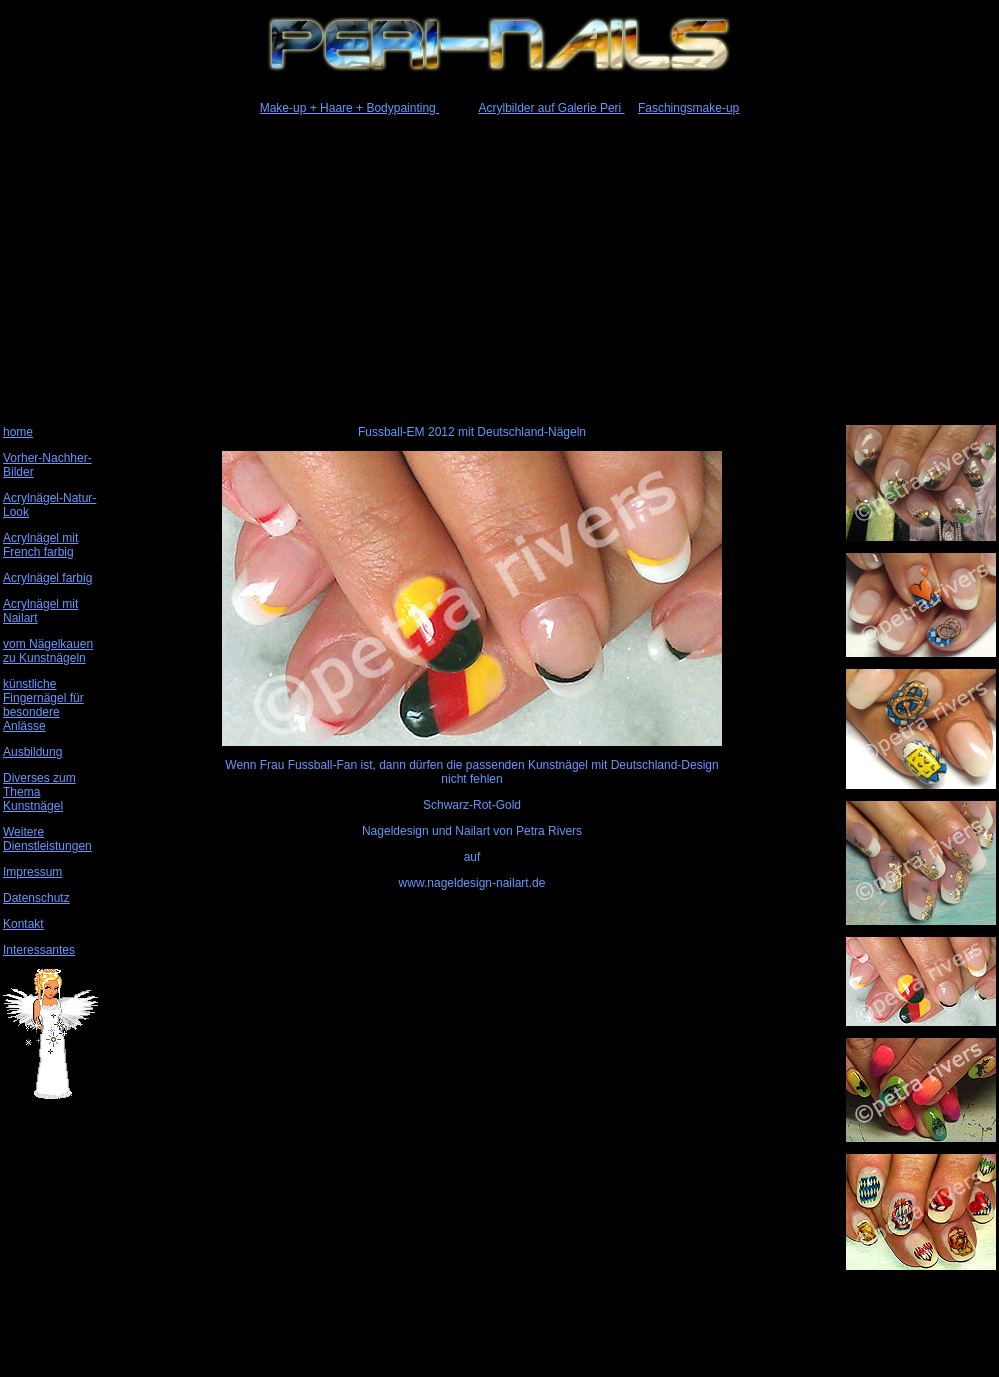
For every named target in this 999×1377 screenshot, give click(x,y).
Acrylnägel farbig (47, 578)
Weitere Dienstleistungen (47, 839)
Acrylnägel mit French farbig (40, 545)
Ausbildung (32, 752)
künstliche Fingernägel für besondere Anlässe (43, 705)
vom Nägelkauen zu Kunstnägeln (48, 651)
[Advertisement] (498, 267)
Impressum (32, 872)
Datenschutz (36, 898)
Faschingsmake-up (688, 108)
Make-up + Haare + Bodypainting (349, 108)
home (18, 432)
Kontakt (23, 924)
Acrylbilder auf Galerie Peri (552, 108)
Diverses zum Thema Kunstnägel (39, 792)
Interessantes (39, 950)
